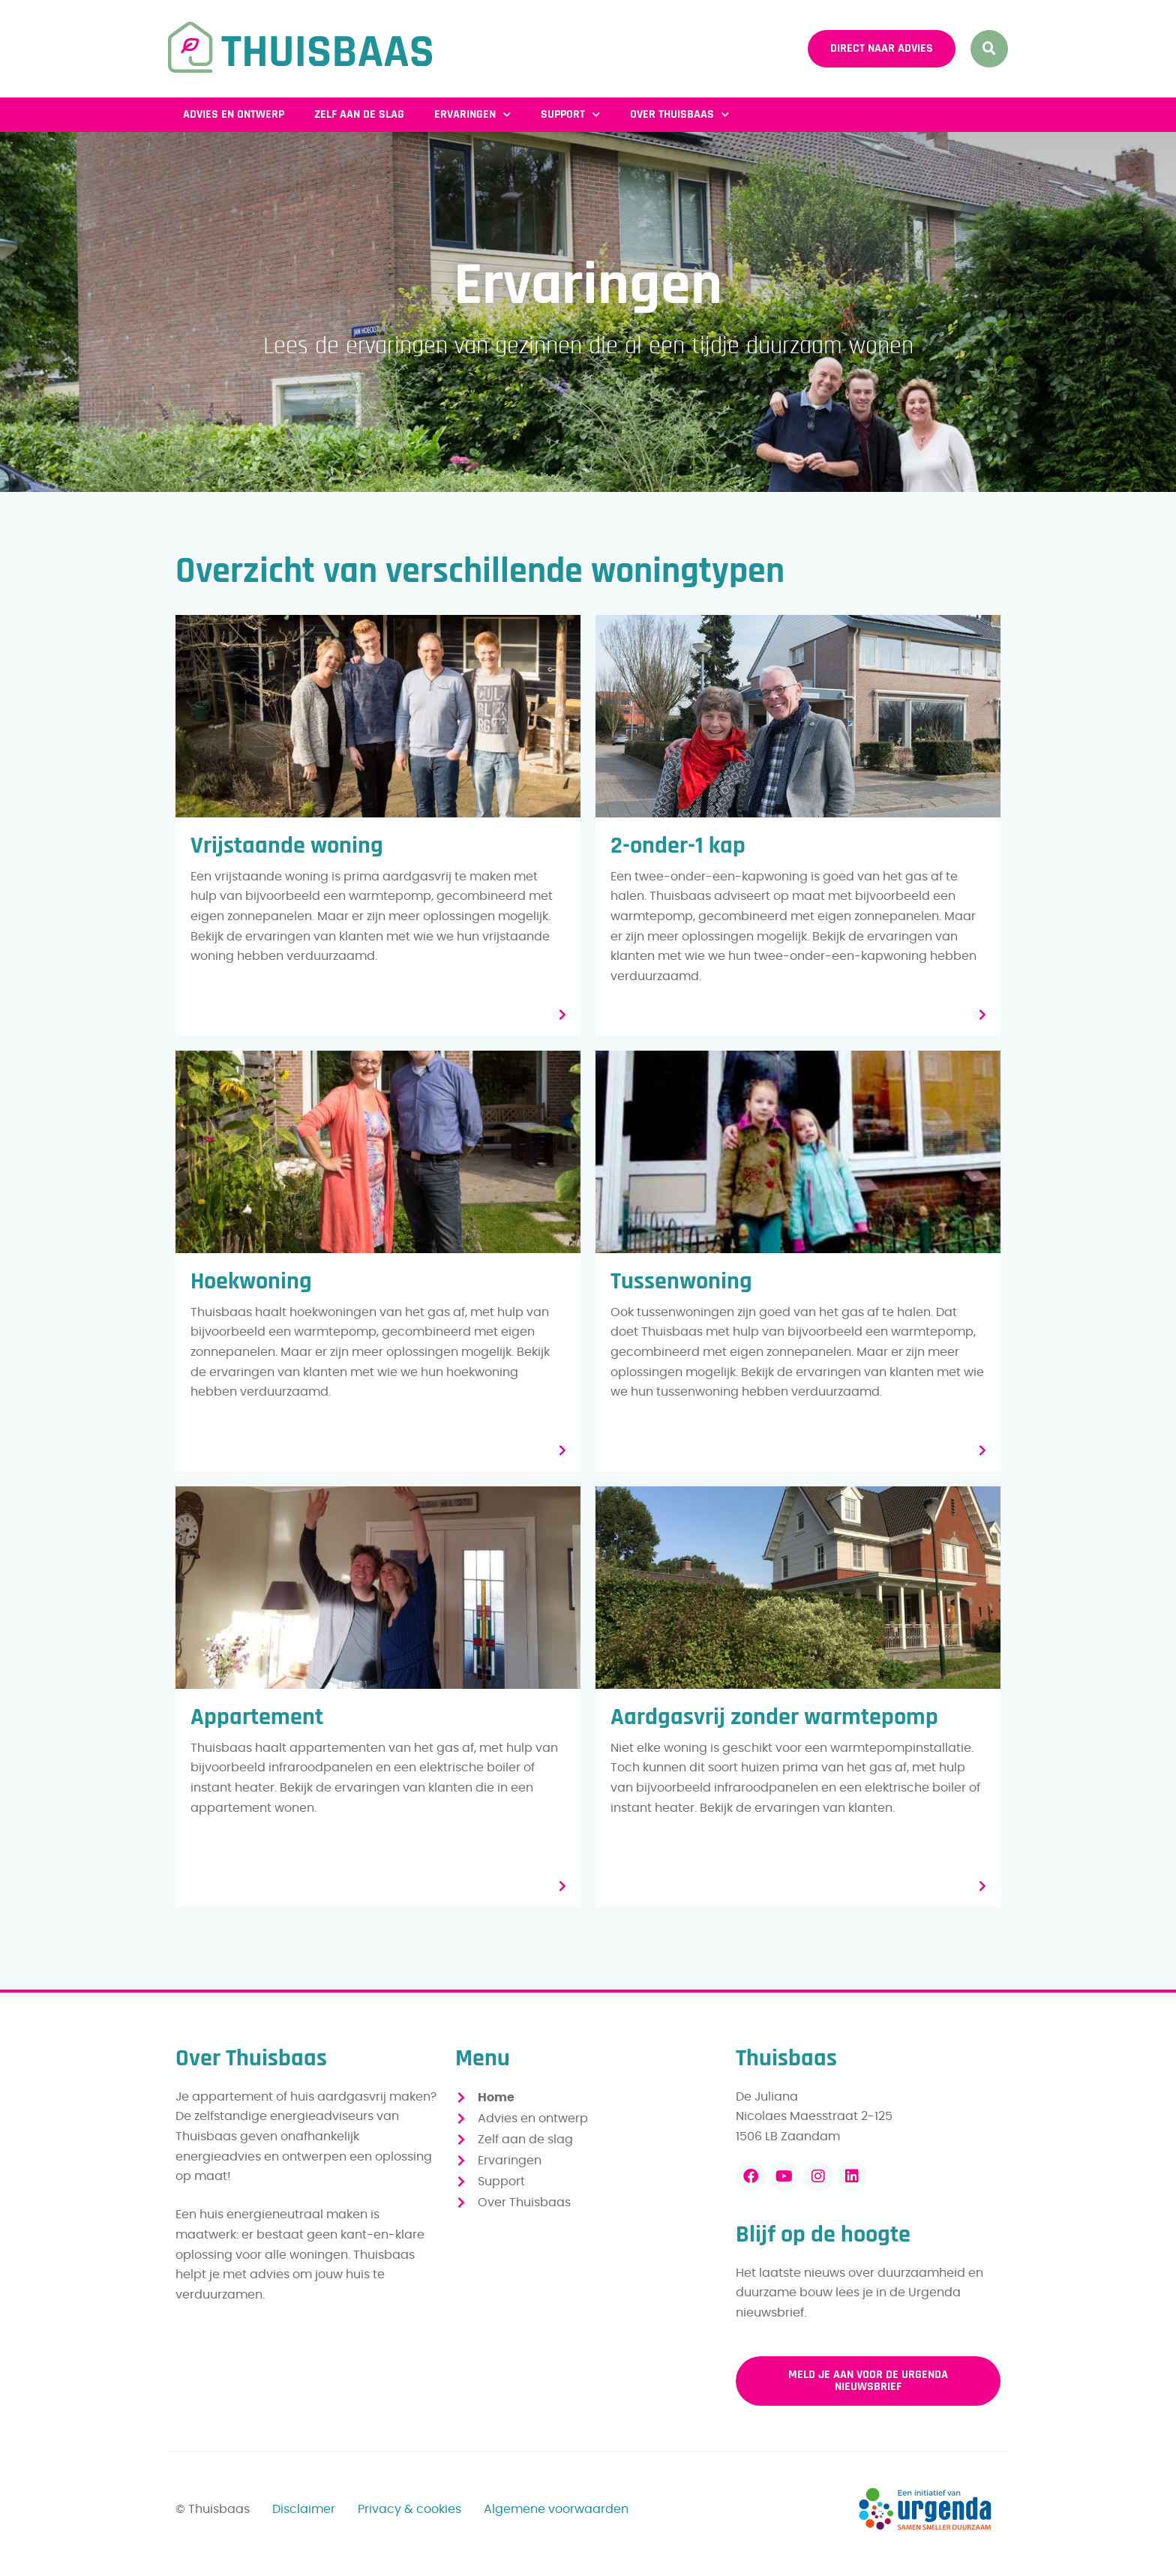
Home (496, 2098)
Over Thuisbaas (679, 114)
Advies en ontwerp (233, 114)
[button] (989, 48)
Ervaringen (472, 114)
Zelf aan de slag (359, 114)
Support (570, 114)
